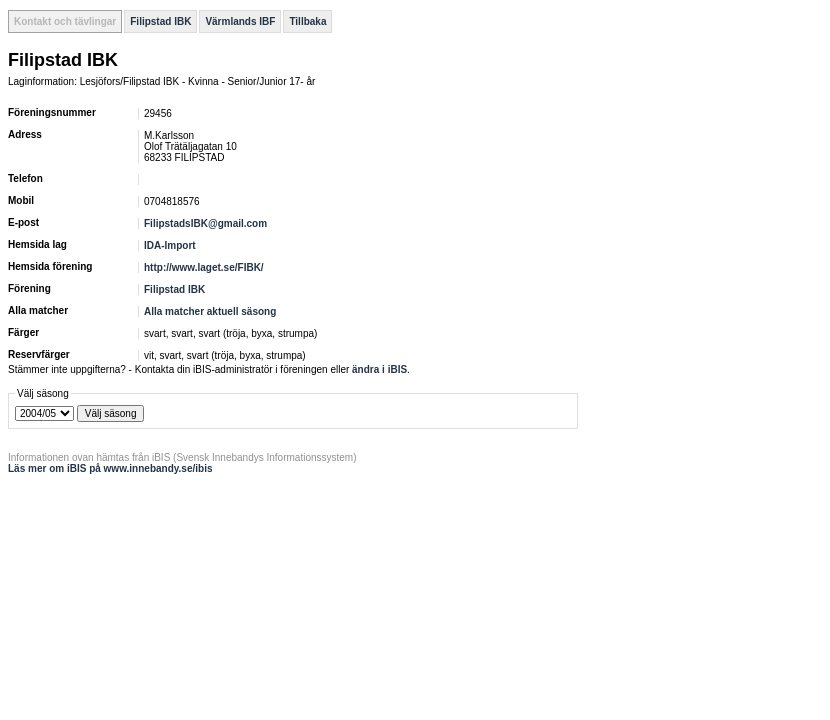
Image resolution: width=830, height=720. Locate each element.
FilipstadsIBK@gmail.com (205, 223)
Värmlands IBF (240, 21)
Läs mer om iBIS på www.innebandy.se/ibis (110, 468)
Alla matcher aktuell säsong (210, 311)
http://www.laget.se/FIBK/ (204, 267)
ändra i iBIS (379, 369)
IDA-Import (170, 245)
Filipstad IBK (160, 21)
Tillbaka (307, 21)
